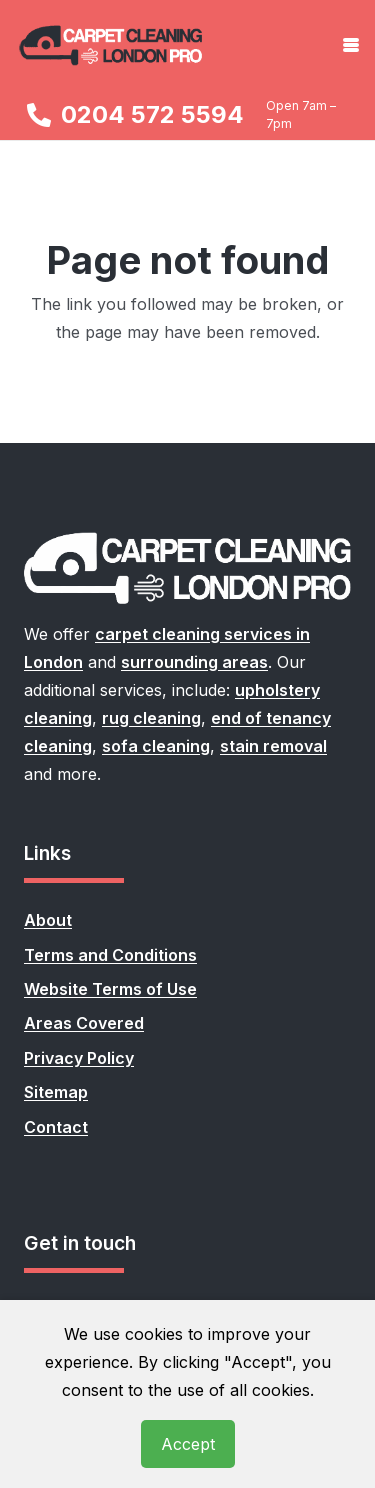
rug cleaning (151, 718)
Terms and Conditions (110, 955)
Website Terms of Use (110, 989)
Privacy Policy (79, 1058)
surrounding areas (194, 662)
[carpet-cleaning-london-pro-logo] (111, 45)
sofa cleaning (156, 746)
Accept (188, 1444)
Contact (56, 1127)
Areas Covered (84, 1023)
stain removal (273, 746)
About (48, 920)
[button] (351, 45)
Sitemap (56, 1092)
